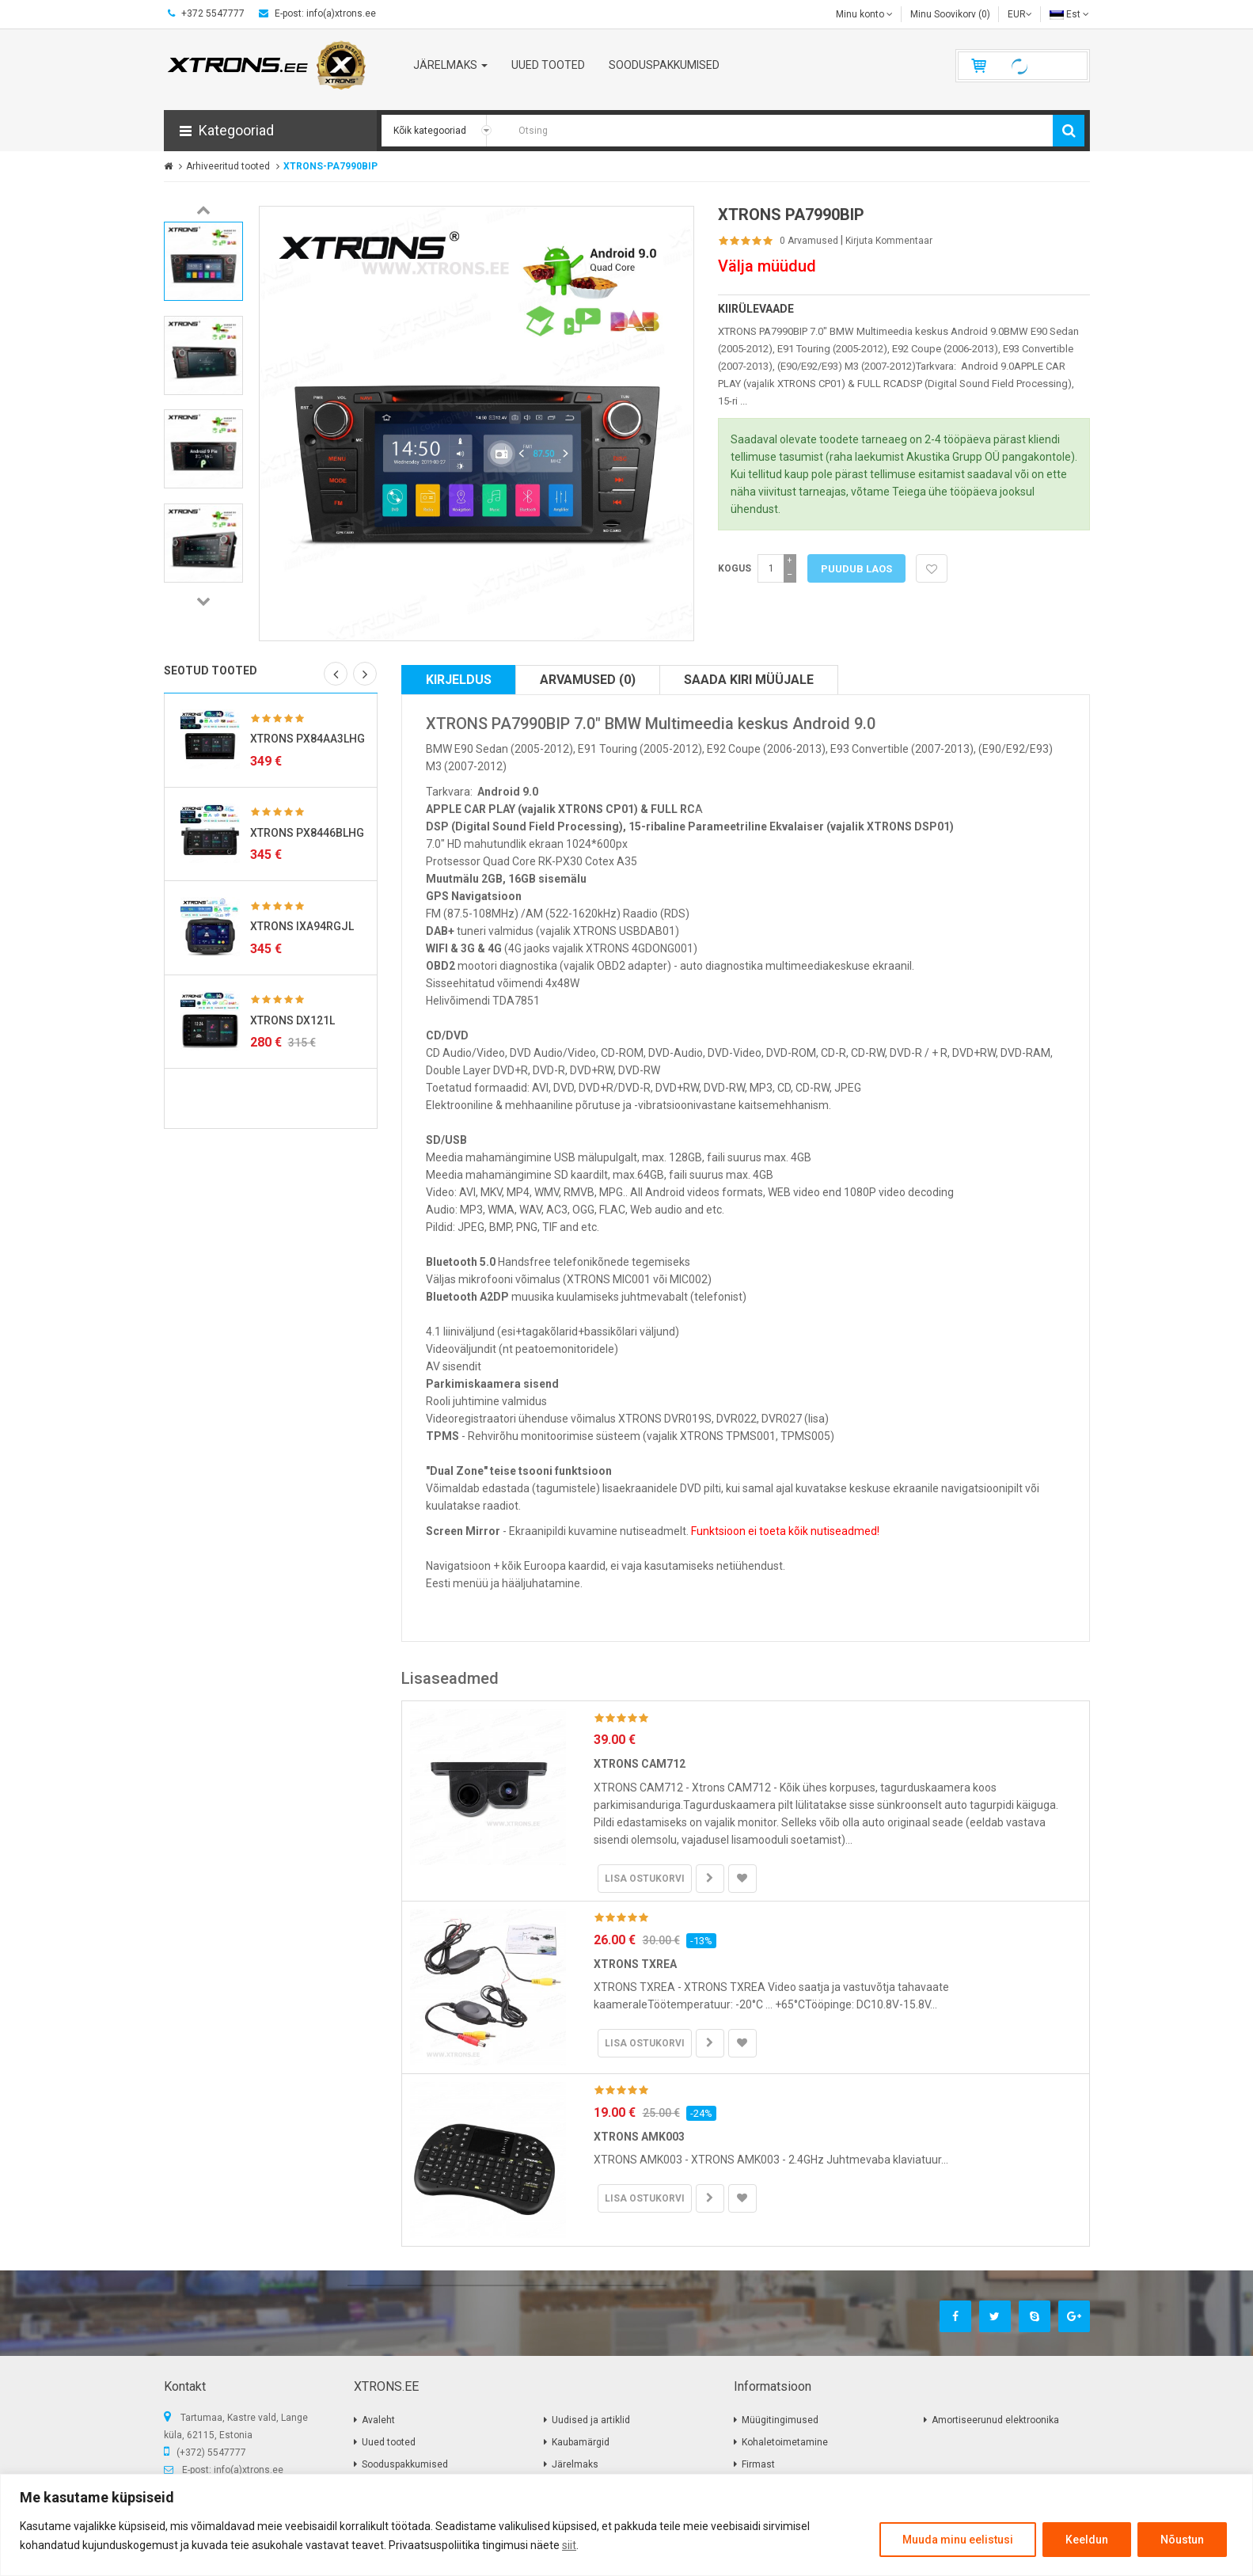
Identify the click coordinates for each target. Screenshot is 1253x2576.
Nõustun (1182, 2539)
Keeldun (1086, 2539)
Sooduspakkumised (405, 2464)
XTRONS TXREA (635, 1964)
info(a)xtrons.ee (248, 2469)
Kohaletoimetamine (785, 2442)
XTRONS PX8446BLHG (307, 832)
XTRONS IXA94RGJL (302, 926)
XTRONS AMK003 (639, 2136)
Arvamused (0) (588, 679)
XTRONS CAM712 (639, 1763)
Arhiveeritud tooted (228, 166)
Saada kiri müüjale (749, 679)
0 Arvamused (809, 240)
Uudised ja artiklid (591, 2420)
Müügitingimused (780, 2420)
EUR (1020, 14)
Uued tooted (389, 2442)
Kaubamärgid (580, 2442)
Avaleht (378, 2420)
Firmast (758, 2464)
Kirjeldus (459, 679)
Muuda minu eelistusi (957, 2539)
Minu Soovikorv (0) (950, 14)
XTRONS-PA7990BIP (330, 166)
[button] (270, 130)
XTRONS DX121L (292, 1020)
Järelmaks (575, 2464)
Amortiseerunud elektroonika (995, 2420)
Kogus (734, 568)
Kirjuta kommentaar (888, 240)
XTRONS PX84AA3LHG (307, 738)
